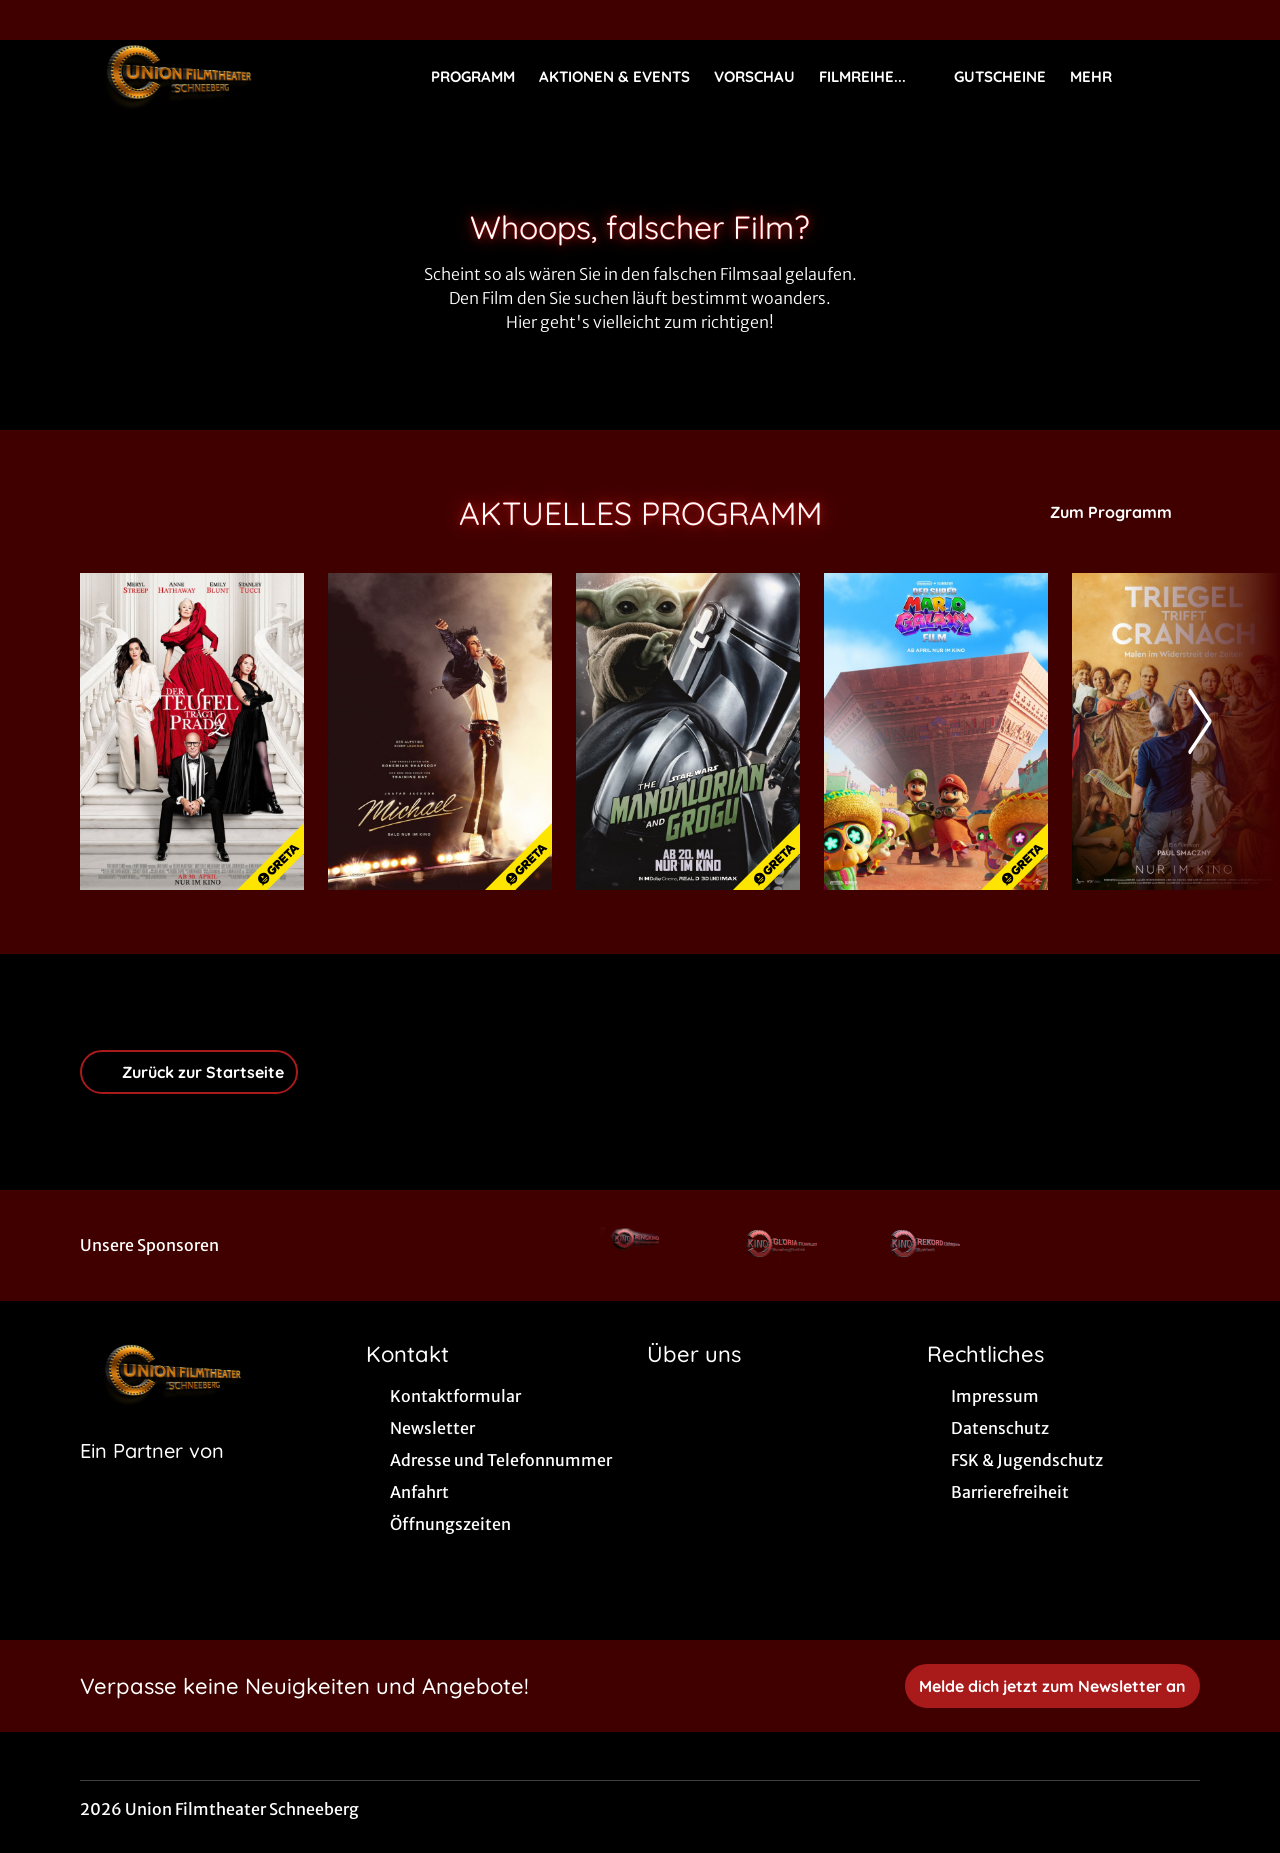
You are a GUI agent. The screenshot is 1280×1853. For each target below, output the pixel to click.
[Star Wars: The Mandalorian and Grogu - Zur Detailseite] (688, 731)
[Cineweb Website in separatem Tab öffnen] (152, 1476)
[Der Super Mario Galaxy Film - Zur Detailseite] (936, 731)
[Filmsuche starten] (1180, 76)
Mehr (1103, 77)
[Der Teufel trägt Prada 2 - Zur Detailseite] (192, 731)
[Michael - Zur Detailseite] (440, 731)
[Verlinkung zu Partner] (639, 1245)
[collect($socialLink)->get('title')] (36, 20)
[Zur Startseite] (220, 76)
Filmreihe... (874, 77)
